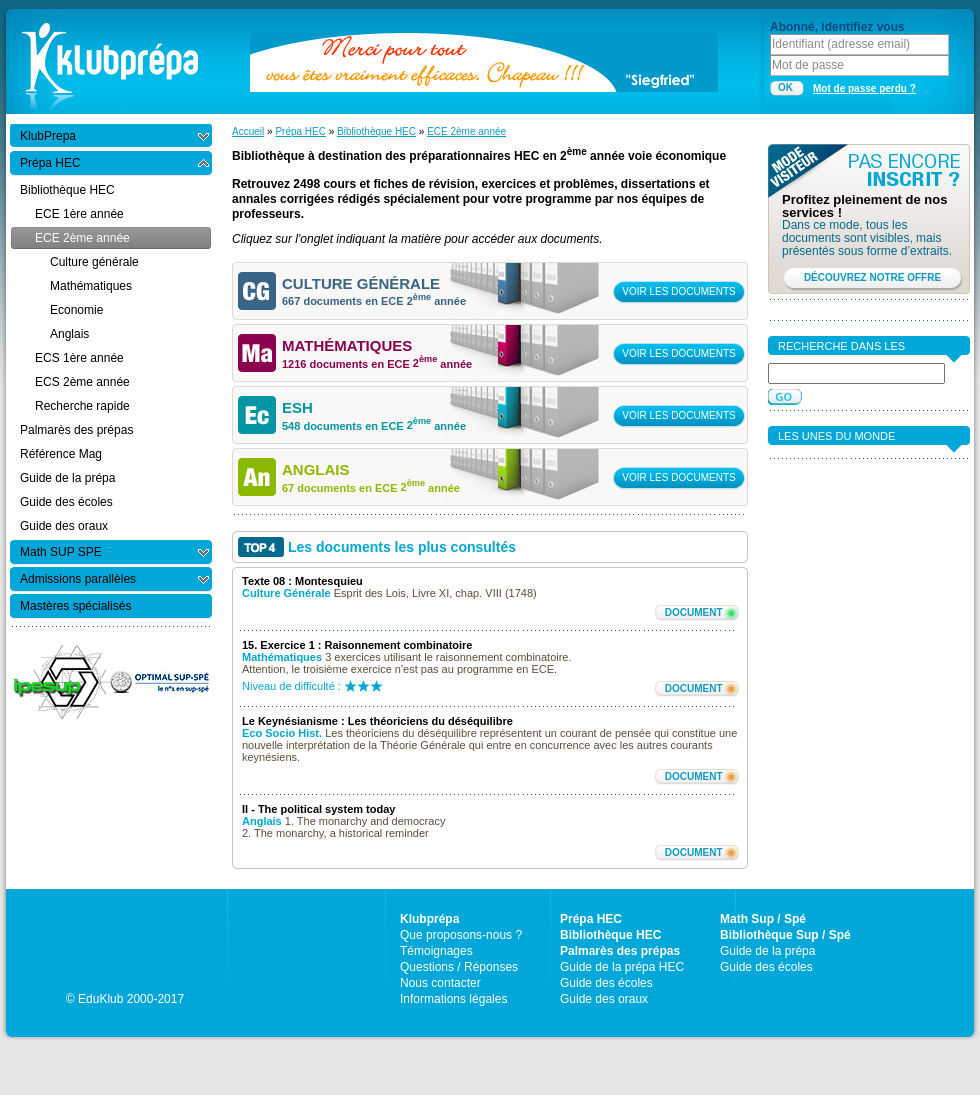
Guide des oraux (604, 999)
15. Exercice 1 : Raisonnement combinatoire (357, 645)
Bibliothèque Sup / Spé (785, 935)
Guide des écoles (606, 983)
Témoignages (436, 951)
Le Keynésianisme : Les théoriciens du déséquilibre (377, 721)
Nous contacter (440, 983)
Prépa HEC (300, 131)
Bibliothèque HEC (376, 131)
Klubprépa (429, 919)
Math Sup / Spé (763, 919)
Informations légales (453, 999)
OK (785, 87)
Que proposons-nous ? (461, 935)
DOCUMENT (694, 612)
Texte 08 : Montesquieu (302, 581)
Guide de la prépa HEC (622, 967)
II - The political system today (318, 809)
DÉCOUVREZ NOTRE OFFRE (872, 277)
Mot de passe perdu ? (864, 88)
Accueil (248, 131)
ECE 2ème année (466, 131)
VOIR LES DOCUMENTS (678, 291)
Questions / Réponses (459, 967)
